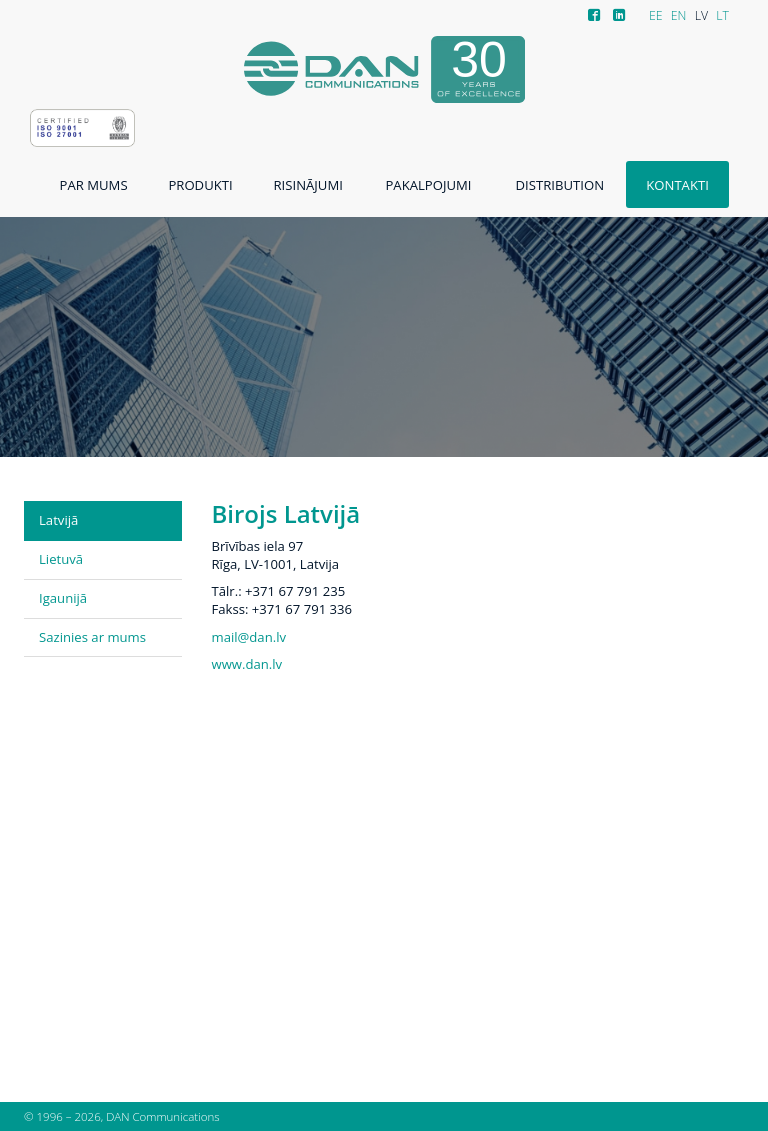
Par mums (94, 185)
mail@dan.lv (249, 637)
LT (722, 15)
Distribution (560, 185)
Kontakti (677, 185)
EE (656, 15)
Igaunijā (63, 598)
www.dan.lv (247, 664)
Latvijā (58, 520)
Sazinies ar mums (92, 637)
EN (679, 15)
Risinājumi (308, 185)
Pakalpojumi (428, 185)
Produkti (200, 185)
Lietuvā (61, 559)
